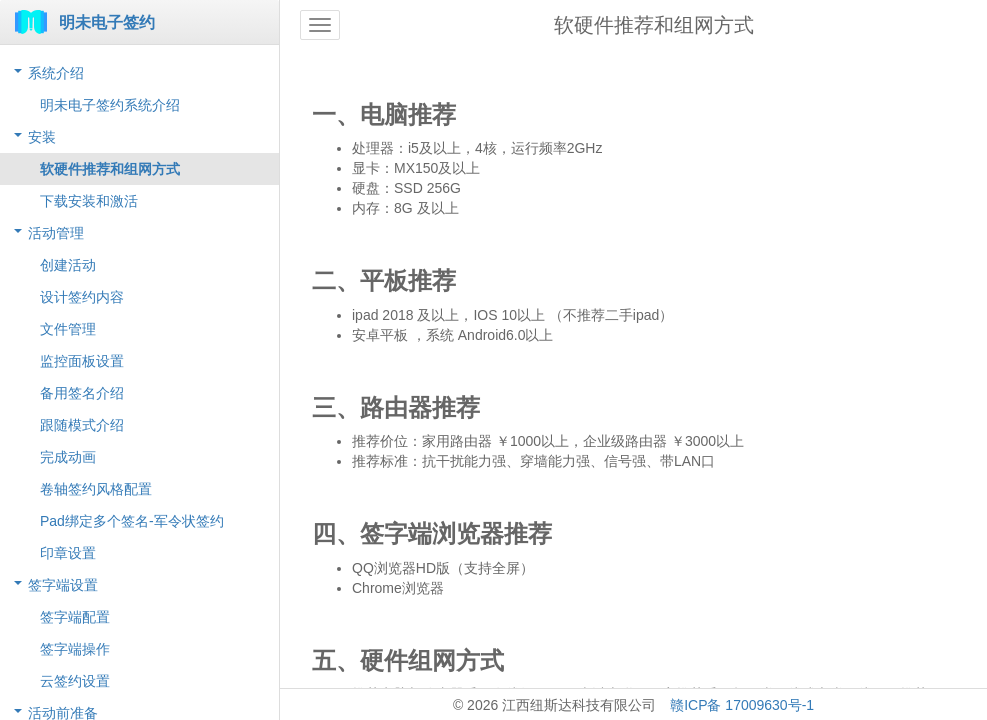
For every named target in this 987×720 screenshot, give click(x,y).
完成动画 (68, 457)
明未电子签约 (107, 22)
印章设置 (68, 553)
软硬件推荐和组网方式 (110, 169)
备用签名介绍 (82, 393)
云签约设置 (75, 681)
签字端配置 (75, 617)
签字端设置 (63, 585)
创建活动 (68, 265)
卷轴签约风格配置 (96, 489)
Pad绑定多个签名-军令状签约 (132, 521)
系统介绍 (56, 73)
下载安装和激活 (89, 201)
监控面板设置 (82, 361)
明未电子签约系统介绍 (110, 105)
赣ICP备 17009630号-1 (742, 705)
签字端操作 (75, 649)
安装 (42, 137)
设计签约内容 (82, 297)
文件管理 (68, 329)
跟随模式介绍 (82, 425)
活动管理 (56, 233)
